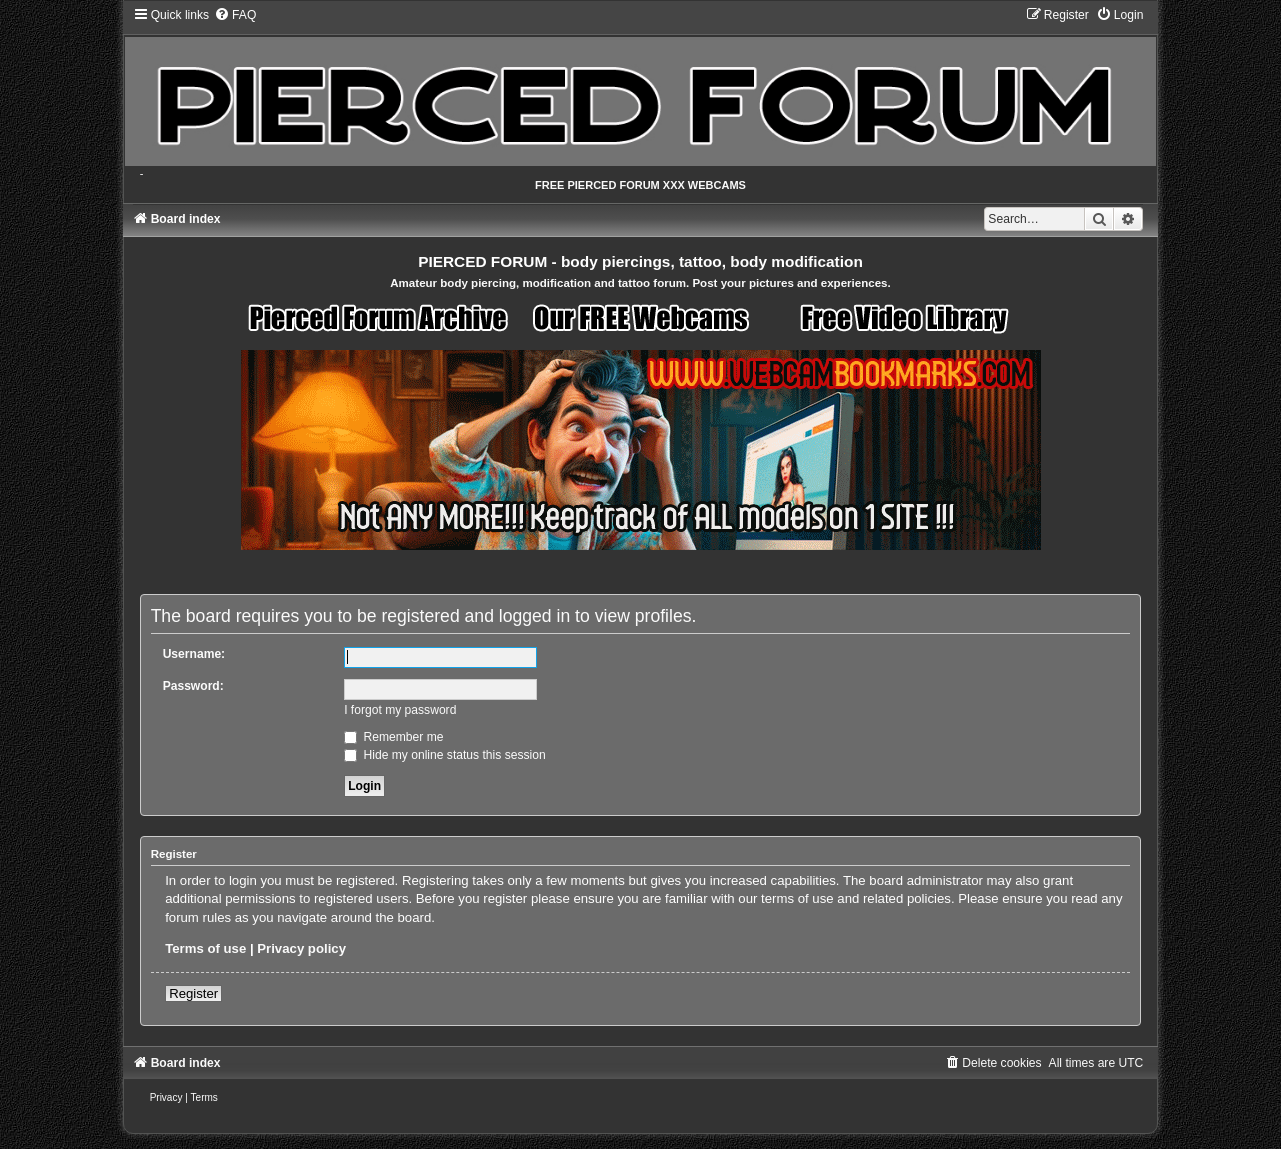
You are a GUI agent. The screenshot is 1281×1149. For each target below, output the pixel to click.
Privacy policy (301, 948)
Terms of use (205, 948)
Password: (193, 686)
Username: (194, 654)
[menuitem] (235, 15)
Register (193, 993)
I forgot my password (400, 710)
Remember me (393, 737)
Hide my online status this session (445, 755)
